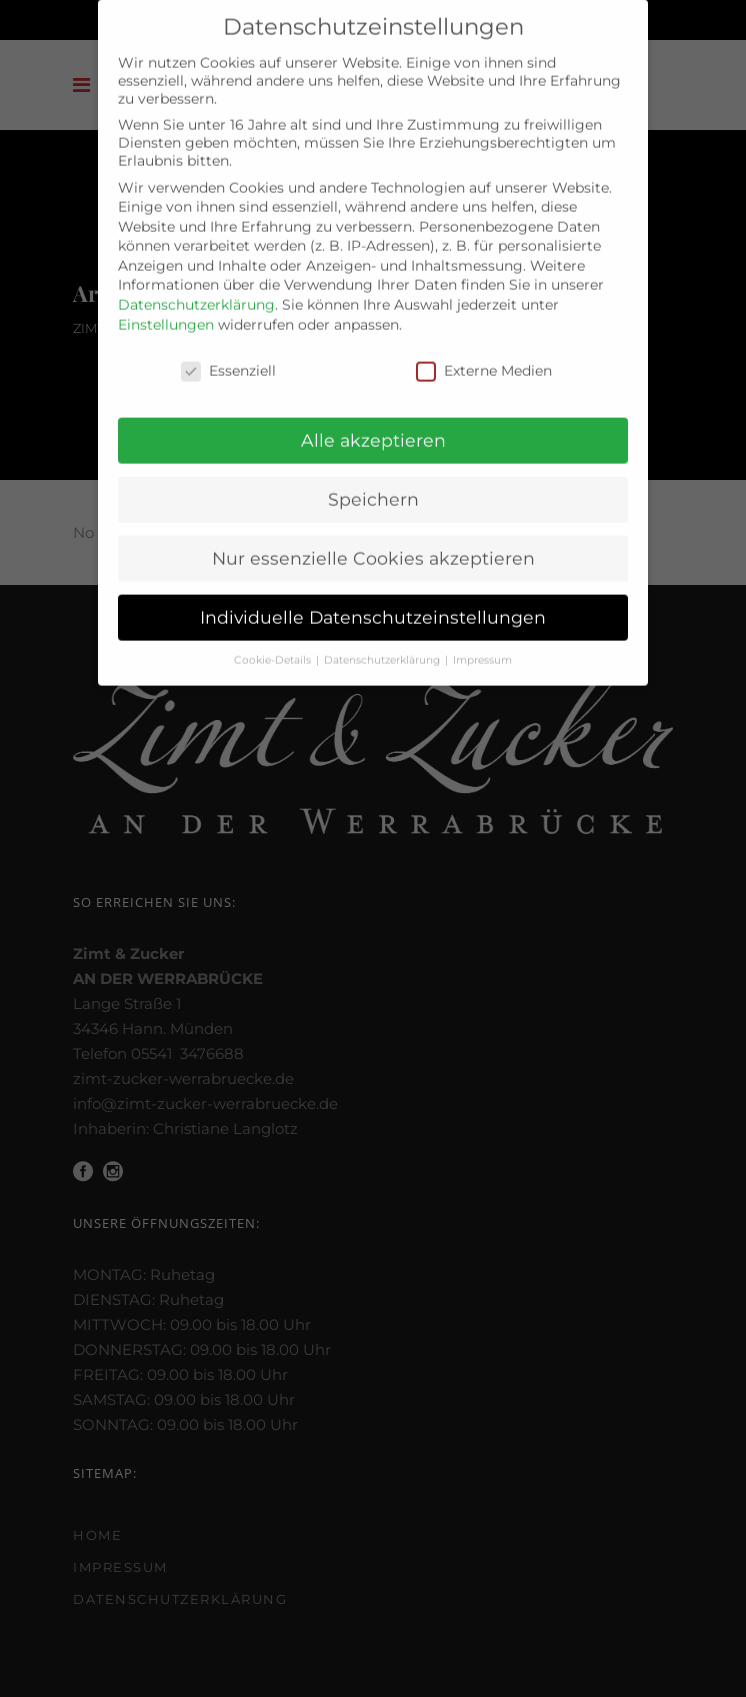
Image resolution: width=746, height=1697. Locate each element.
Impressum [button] (482, 649)
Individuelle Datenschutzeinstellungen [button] (373, 606)
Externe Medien (484, 359)
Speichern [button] (373, 488)
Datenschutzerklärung (196, 294)
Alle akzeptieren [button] (373, 429)
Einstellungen (166, 313)
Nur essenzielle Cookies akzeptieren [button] (373, 547)
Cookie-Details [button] (274, 649)
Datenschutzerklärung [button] (383, 649)
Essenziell (228, 359)
